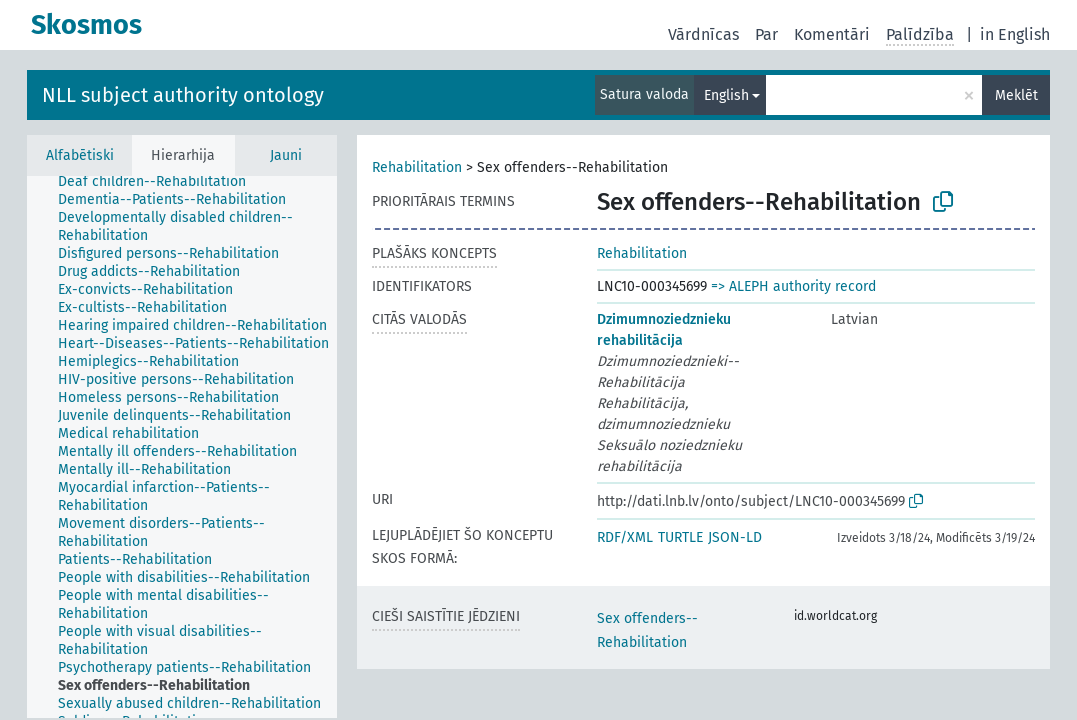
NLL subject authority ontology (183, 95)
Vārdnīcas (703, 34)
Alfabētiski (80, 155)
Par (766, 34)
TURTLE (680, 537)
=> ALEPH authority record (793, 286)
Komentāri (832, 34)
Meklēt (1016, 95)
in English (1015, 34)
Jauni (286, 155)
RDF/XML (625, 537)
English (726, 95)
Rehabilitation (417, 167)
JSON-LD (735, 537)
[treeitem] (160, 182)
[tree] (182, 447)
